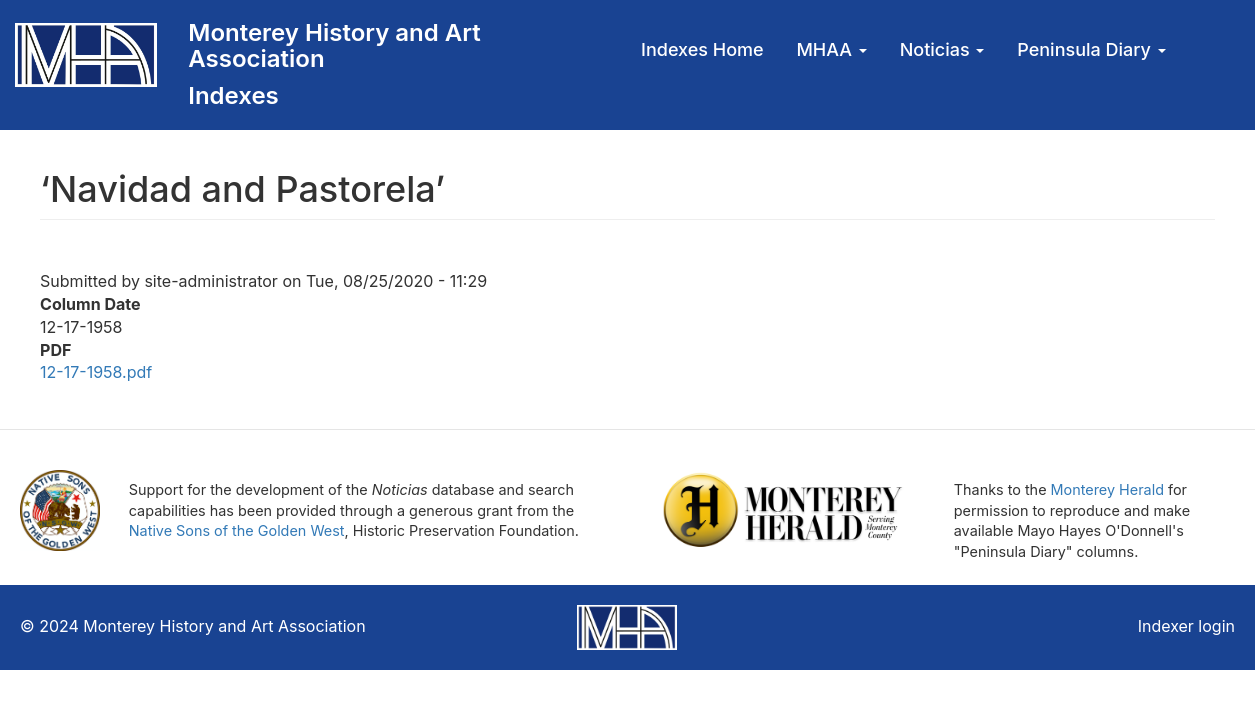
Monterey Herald (1107, 489)
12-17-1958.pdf (96, 372)
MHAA (831, 49)
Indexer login (1186, 626)
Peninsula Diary (1091, 49)
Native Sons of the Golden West (237, 530)
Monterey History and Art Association (334, 45)
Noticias (942, 49)
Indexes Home (702, 49)
